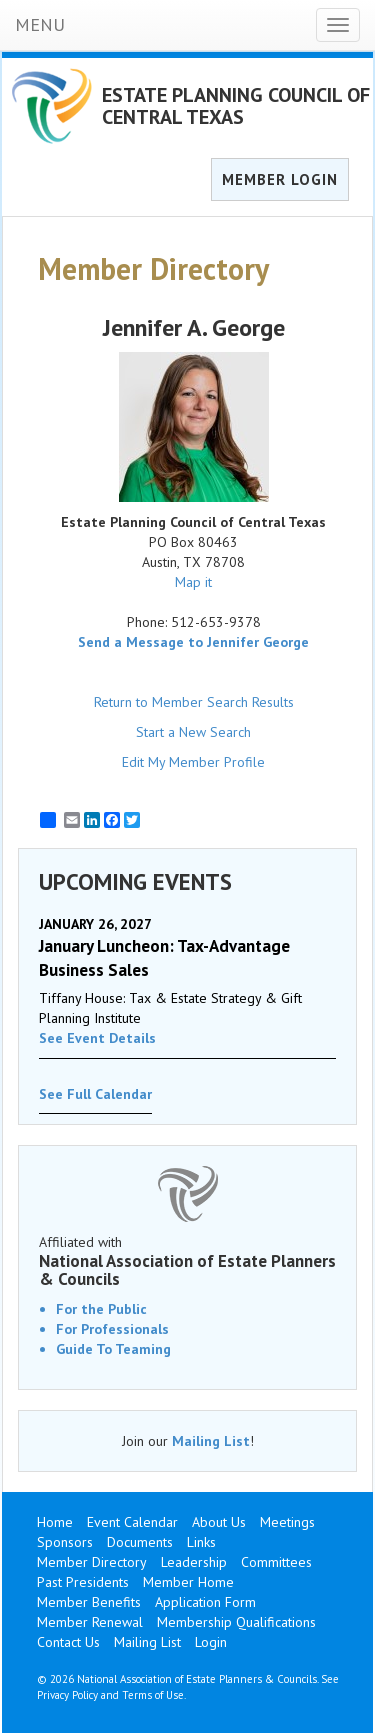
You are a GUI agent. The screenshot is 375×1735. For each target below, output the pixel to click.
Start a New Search (193, 732)
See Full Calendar (95, 1094)
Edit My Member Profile (193, 762)
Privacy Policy (67, 1695)
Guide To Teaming (113, 1349)
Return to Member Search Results (194, 702)
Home (55, 1522)
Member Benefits (89, 1602)
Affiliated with (187, 1261)
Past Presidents (83, 1582)
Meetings (287, 1522)
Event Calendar (132, 1522)
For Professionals (112, 1329)
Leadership (194, 1562)
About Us (219, 1522)
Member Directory (92, 1562)
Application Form (205, 1602)
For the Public (101, 1309)
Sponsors (65, 1542)
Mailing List (211, 1441)
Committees (276, 1562)
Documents (140, 1542)
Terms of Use (153, 1695)
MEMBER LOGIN (280, 179)
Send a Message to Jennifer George (193, 642)
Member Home (188, 1582)
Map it (193, 582)
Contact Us (68, 1642)
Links (201, 1542)
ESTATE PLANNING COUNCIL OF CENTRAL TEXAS (236, 106)
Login (211, 1642)
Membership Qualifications (236, 1622)
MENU (40, 24)
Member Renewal (90, 1622)
